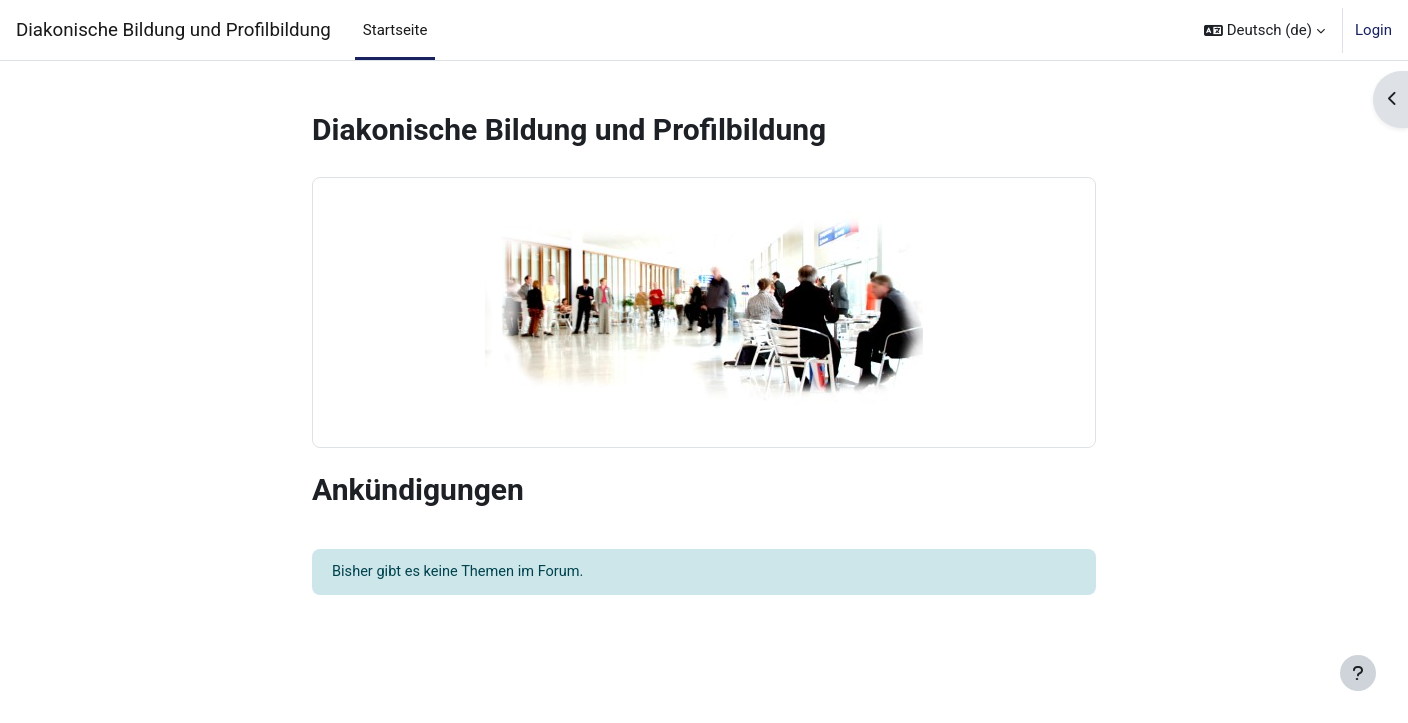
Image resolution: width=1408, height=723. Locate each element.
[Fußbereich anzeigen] (1358, 673)
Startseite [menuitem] (395, 30)
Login (1373, 30)
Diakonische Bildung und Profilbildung (173, 30)
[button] (1264, 30)
